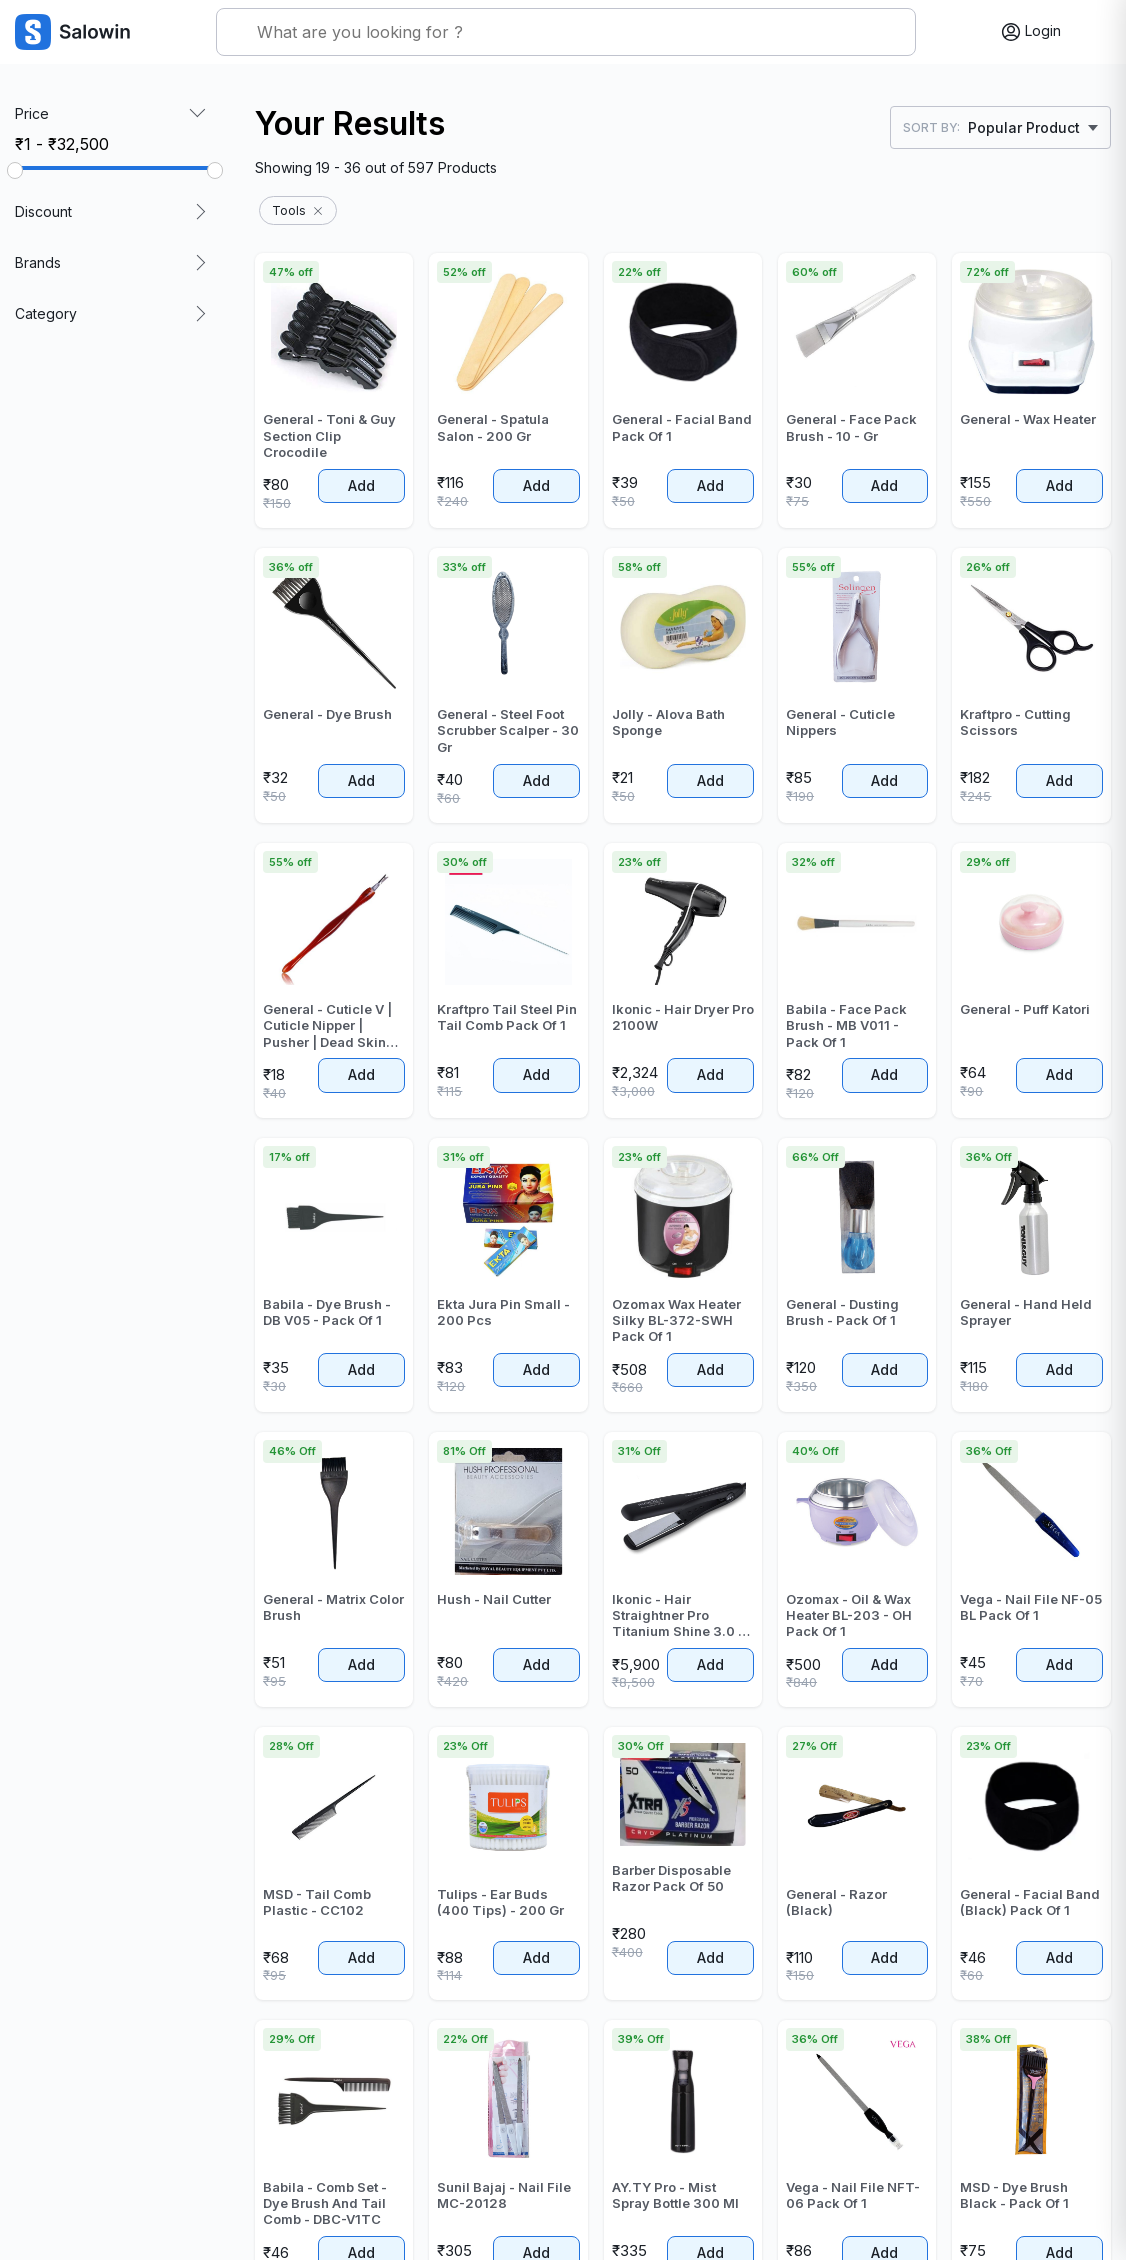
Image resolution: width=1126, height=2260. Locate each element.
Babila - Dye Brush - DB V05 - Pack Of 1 (327, 1312)
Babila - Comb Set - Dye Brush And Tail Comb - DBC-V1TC (325, 2203)
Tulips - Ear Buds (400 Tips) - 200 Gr (500, 1902)
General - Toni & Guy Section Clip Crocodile (329, 435)
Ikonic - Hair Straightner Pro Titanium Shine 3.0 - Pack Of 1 (678, 1615)
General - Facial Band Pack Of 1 (682, 427)
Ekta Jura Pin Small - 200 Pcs (503, 1312)
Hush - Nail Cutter (494, 1599)
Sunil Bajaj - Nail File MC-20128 (504, 2195)
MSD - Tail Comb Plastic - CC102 (317, 1902)
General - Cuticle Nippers (840, 722)
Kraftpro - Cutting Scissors (1015, 722)
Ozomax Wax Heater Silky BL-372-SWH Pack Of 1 (676, 1320)
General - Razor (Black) (836, 1902)
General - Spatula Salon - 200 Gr (493, 427)
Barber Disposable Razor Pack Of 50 (671, 1878)
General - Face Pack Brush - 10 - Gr (851, 427)
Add (361, 485)
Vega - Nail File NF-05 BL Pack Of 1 (1031, 1607)
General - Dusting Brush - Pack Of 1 (842, 1312)
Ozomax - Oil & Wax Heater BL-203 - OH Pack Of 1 (849, 1615)
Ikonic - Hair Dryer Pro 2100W (683, 1017)
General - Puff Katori (1025, 1009)
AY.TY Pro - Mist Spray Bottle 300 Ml (675, 2195)
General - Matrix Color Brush (333, 1607)
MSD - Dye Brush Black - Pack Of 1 (1014, 2195)
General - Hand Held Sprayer (1026, 1312)
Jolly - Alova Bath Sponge (668, 722)
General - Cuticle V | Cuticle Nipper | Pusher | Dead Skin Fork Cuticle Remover (332, 1025)
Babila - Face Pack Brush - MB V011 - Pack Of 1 (846, 1025)
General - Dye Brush (327, 714)
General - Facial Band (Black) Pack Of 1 (1030, 1902)
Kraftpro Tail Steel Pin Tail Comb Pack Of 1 (507, 1017)
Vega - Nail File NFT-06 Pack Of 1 (853, 2195)
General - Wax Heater (1028, 419)
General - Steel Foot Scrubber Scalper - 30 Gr (508, 730)
